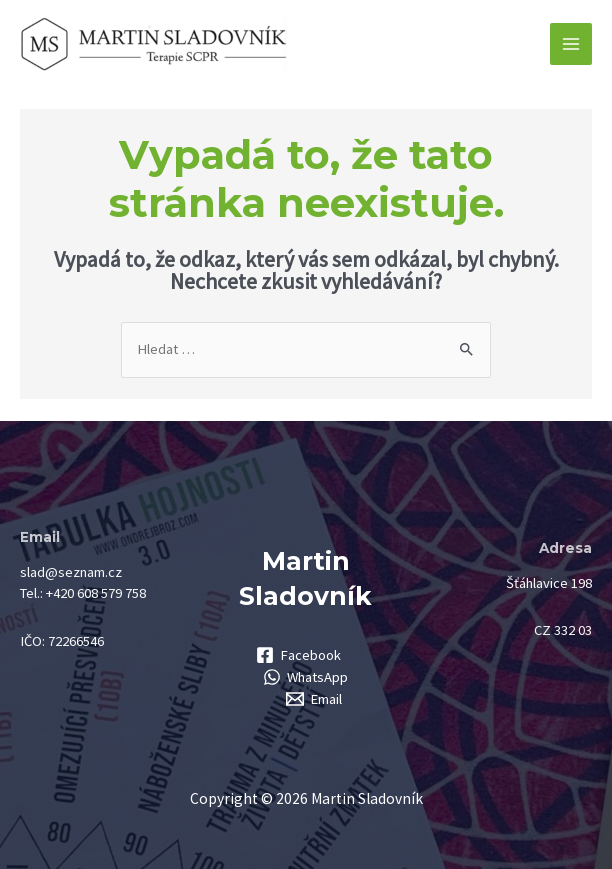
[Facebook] (298, 655)
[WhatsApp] (306, 677)
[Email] (314, 699)
